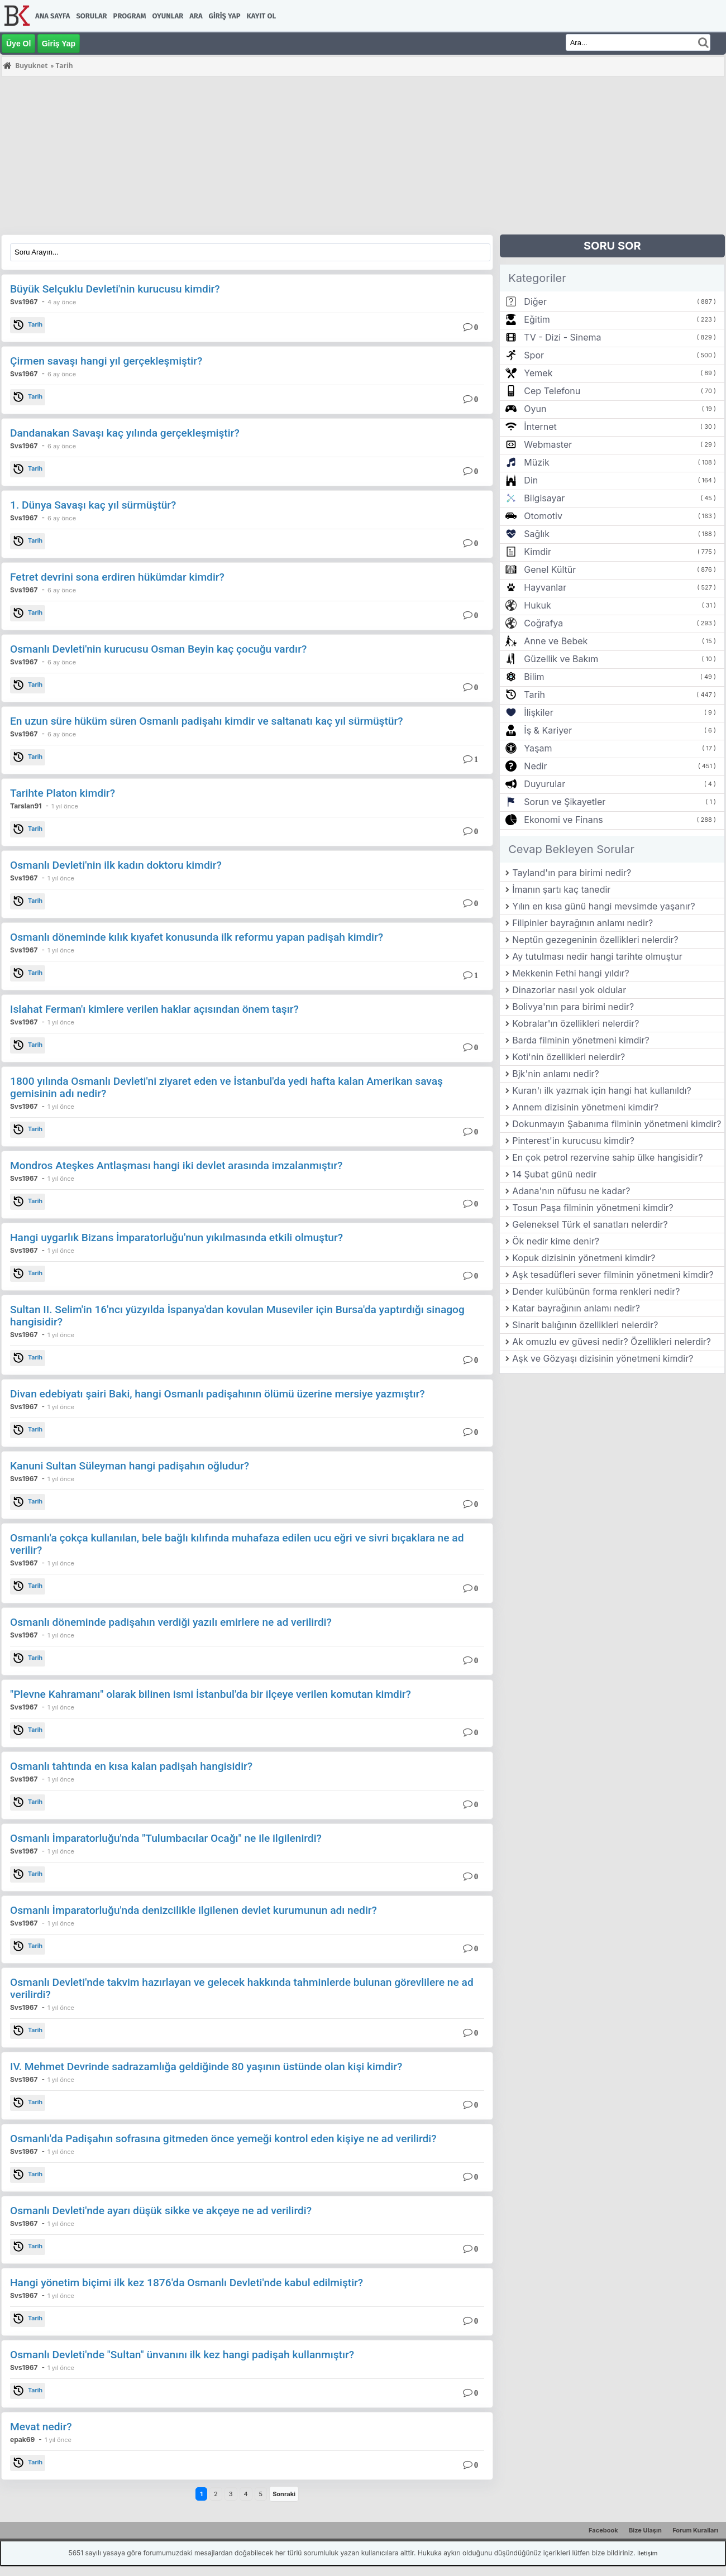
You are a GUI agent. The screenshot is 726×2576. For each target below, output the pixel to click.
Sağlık (537, 533)
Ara (195, 16)
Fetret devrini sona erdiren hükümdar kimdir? (117, 577)
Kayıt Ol (261, 16)
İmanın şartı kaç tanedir (561, 889)
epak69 (22, 2439)
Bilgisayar (544, 498)
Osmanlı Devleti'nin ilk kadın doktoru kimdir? (116, 865)
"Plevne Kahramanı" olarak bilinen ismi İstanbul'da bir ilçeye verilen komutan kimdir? (210, 1694)
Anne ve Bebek (556, 641)
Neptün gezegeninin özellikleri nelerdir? (595, 939)
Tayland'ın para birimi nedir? (571, 872)
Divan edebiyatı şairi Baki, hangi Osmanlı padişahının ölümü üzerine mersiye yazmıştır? (217, 1393)
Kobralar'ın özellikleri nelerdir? (575, 1023)
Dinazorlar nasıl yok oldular (569, 989)
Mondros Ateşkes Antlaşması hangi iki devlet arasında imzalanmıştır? (176, 1165)
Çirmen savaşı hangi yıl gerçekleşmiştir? (106, 361)
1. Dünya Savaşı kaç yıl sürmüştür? (93, 505)
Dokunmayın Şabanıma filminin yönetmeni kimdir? (616, 1123)
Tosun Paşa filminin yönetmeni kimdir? (593, 1207)
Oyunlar (168, 16)
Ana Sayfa (52, 16)
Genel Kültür (550, 569)
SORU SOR (612, 245)
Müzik (536, 462)
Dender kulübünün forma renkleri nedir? (596, 1291)
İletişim (647, 2553)
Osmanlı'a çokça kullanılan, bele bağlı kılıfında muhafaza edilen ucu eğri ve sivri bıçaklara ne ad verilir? (237, 1544)
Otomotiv (543, 515)
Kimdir (537, 551)
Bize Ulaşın (645, 2530)
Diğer (535, 301)
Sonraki (284, 2494)
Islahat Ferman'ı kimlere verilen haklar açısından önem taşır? (154, 1009)
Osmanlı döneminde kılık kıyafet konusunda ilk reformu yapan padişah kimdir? (196, 937)
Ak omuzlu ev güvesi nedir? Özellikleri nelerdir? (611, 1341)
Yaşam (538, 748)
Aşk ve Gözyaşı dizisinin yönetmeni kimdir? (602, 1358)
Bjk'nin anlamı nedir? (555, 1073)
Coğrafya (543, 623)
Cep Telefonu (552, 390)
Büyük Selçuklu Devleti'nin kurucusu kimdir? (115, 289)
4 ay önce (61, 302)
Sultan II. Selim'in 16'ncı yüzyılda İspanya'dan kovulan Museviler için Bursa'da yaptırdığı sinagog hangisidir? (237, 1315)
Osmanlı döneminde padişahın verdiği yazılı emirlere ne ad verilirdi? (171, 1622)
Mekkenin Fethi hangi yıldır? (570, 973)
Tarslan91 (25, 806)
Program (129, 16)
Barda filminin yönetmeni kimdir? (580, 1040)
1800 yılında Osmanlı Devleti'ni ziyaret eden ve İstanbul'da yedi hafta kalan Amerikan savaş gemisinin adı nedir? (226, 1087)
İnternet (540, 426)
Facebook (603, 2530)
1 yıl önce (64, 806)
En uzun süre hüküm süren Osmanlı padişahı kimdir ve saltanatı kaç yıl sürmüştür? (206, 721)
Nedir (535, 766)
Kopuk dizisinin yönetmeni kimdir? (583, 1257)
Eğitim (537, 319)
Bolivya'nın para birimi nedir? (573, 1006)
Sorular (91, 16)
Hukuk (537, 605)
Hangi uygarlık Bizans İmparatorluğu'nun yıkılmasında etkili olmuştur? (176, 1237)
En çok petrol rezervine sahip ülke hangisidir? (607, 1157)
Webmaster (548, 444)
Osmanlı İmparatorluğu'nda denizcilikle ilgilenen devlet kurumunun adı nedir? (193, 1910)
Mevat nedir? (41, 2426)
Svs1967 (24, 302)
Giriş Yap (225, 16)
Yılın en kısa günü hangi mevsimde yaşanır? (603, 906)
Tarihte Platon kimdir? (62, 793)
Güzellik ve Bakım (561, 658)
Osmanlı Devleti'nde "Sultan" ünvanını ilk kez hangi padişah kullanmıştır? (182, 2354)
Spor (534, 355)
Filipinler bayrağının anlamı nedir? (582, 922)
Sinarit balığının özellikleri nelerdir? (585, 1324)
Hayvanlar (545, 587)
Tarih (27, 325)
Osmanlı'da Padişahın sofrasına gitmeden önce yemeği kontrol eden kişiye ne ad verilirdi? (223, 2138)
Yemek (538, 373)
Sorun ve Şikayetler (564, 801)
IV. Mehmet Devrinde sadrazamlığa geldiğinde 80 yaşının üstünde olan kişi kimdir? (206, 2066)
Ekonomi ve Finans (563, 819)
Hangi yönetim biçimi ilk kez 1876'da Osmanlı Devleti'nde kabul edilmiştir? (186, 2282)
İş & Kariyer (548, 730)
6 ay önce (61, 374)
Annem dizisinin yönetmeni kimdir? (585, 1107)
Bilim (534, 676)
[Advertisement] (336, 156)
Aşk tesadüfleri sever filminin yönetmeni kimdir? (612, 1274)
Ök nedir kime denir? (555, 1241)
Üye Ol (18, 43)
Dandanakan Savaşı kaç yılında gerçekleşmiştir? (125, 433)
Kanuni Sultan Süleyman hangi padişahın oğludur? (129, 1465)
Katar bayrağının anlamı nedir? (576, 1308)
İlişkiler (538, 712)
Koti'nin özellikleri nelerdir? (568, 1056)
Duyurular (544, 783)
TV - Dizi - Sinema (562, 337)
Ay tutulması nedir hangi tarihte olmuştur (597, 956)
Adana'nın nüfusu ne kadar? (571, 1190)
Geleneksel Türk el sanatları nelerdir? (590, 1224)
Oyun (535, 408)
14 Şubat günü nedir (554, 1174)
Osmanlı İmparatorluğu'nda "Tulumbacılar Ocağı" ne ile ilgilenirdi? (166, 1838)
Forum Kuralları (695, 2530)
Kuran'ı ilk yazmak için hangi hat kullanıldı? (601, 1090)
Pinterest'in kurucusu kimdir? (573, 1140)
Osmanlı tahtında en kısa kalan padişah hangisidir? (131, 1766)
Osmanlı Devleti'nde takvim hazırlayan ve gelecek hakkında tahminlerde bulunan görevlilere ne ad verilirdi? (242, 1988)
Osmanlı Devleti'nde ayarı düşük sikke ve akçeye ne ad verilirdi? (161, 2210)
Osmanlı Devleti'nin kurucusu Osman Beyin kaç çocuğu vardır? (158, 649)
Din (531, 480)
